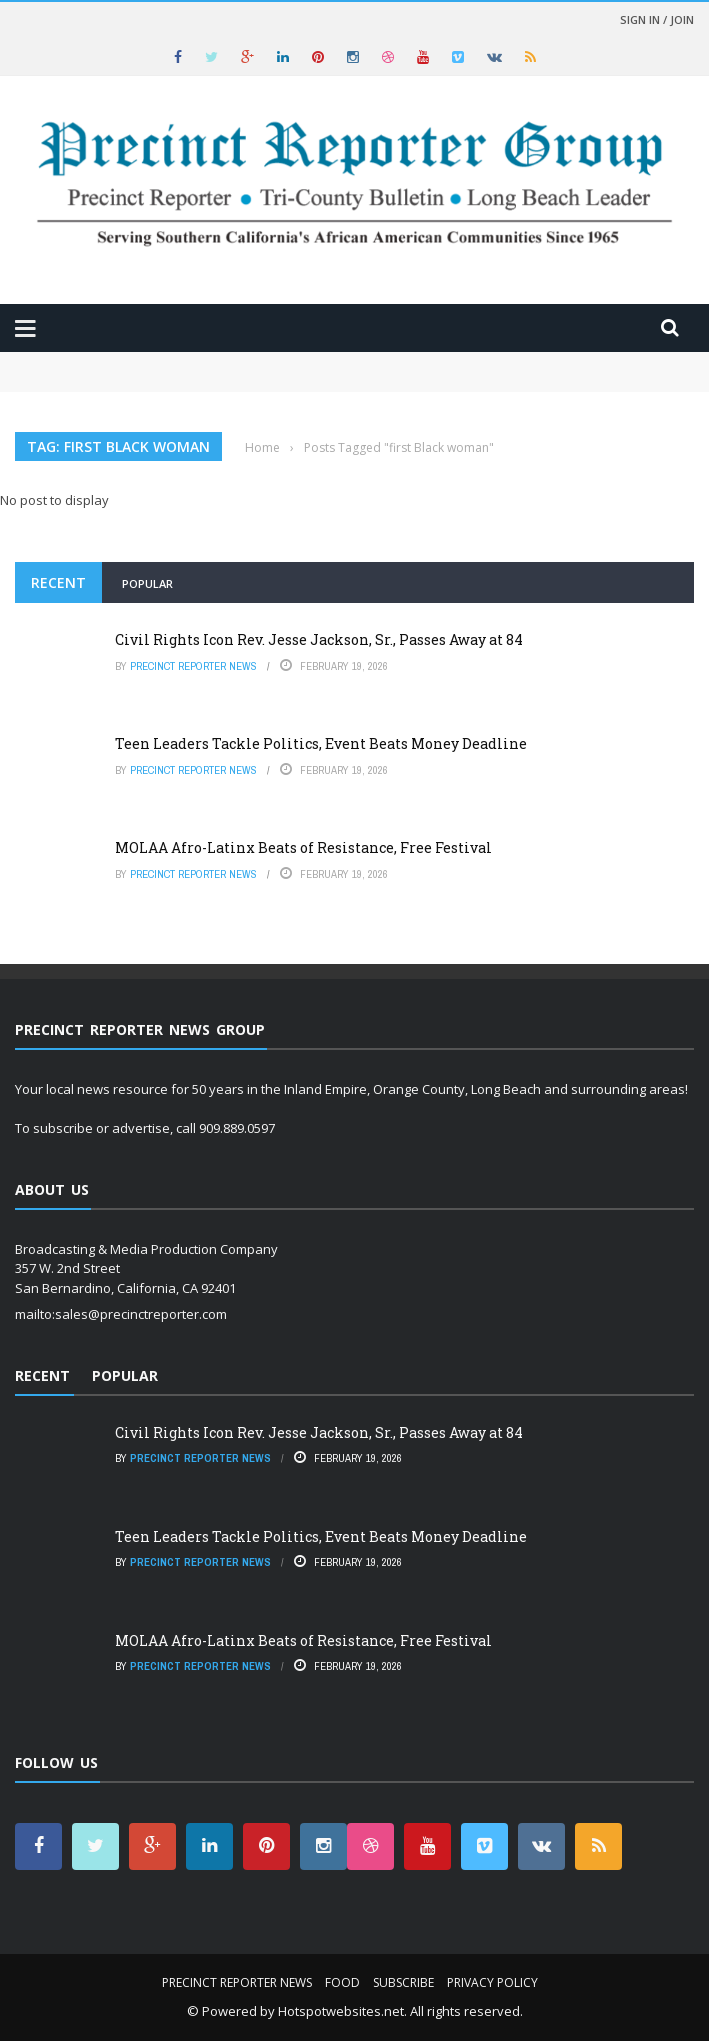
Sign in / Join (657, 19)
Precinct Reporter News (193, 666)
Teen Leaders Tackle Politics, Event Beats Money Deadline (321, 743)
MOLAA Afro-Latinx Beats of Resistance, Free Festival (303, 847)
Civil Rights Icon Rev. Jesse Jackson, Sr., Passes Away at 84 (319, 639)
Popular (147, 583)
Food (342, 1982)
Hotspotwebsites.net (341, 2011)
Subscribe (403, 1982)
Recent (58, 582)
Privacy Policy (492, 1982)
